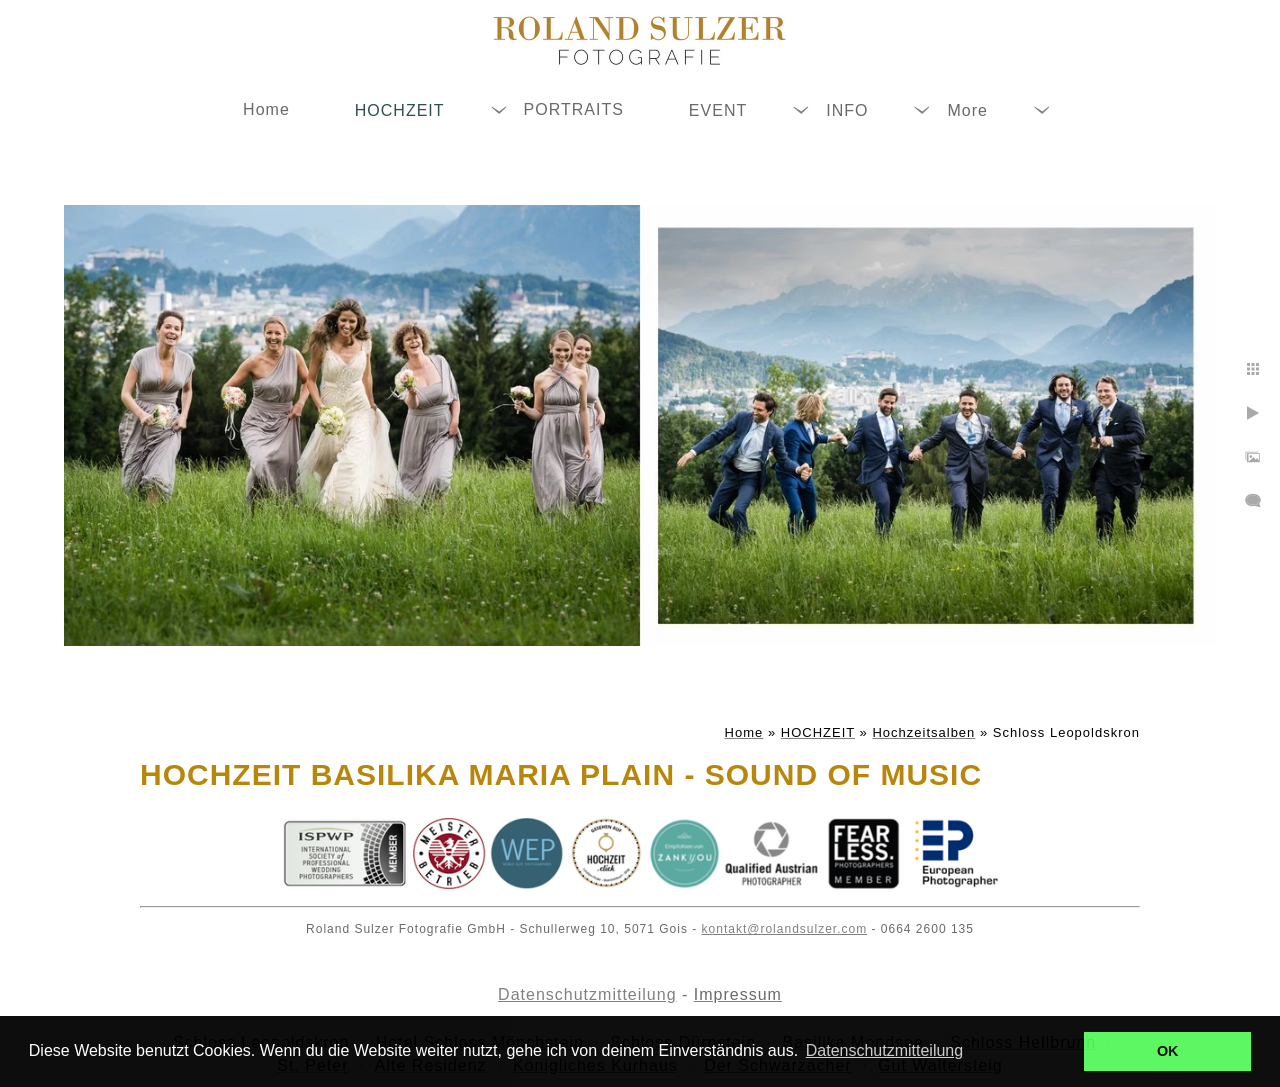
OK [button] (1168, 1051)
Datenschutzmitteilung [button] (884, 1050)
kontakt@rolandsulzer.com (785, 929)
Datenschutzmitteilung (587, 994)
